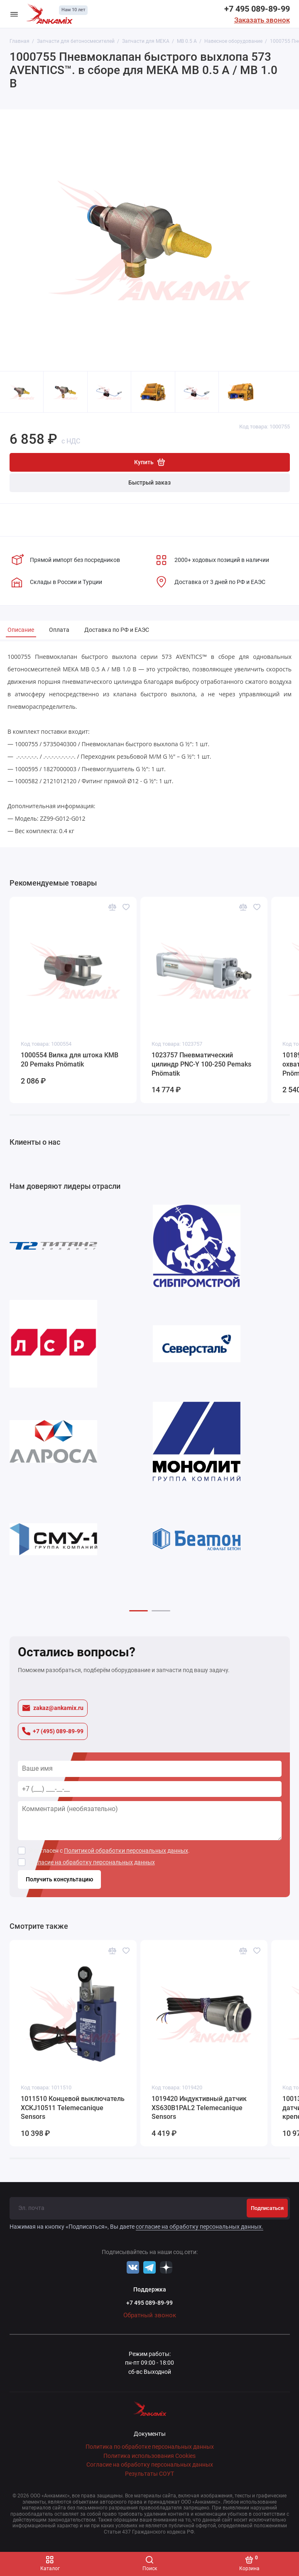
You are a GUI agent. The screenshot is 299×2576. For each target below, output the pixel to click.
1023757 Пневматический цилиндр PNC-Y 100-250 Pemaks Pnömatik (201, 1064)
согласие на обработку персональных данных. (199, 2226)
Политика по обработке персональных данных (150, 2446)
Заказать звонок (262, 20)
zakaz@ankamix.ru (52, 1708)
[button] (138, 1610)
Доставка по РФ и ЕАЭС (116, 629)
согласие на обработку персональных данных (92, 1862)
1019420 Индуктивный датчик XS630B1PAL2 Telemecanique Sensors (199, 2108)
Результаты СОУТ (149, 2473)
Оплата (59, 629)
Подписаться (267, 2208)
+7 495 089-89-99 (257, 9)
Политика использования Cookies (149, 2456)
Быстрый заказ (149, 482)
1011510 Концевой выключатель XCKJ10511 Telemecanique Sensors (73, 2108)
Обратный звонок (149, 2315)
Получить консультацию (59, 1879)
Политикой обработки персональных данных (126, 1850)
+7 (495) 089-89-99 (52, 1731)
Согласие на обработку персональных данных (149, 2464)
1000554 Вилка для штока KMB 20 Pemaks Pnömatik (69, 1059)
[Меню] (14, 14)
